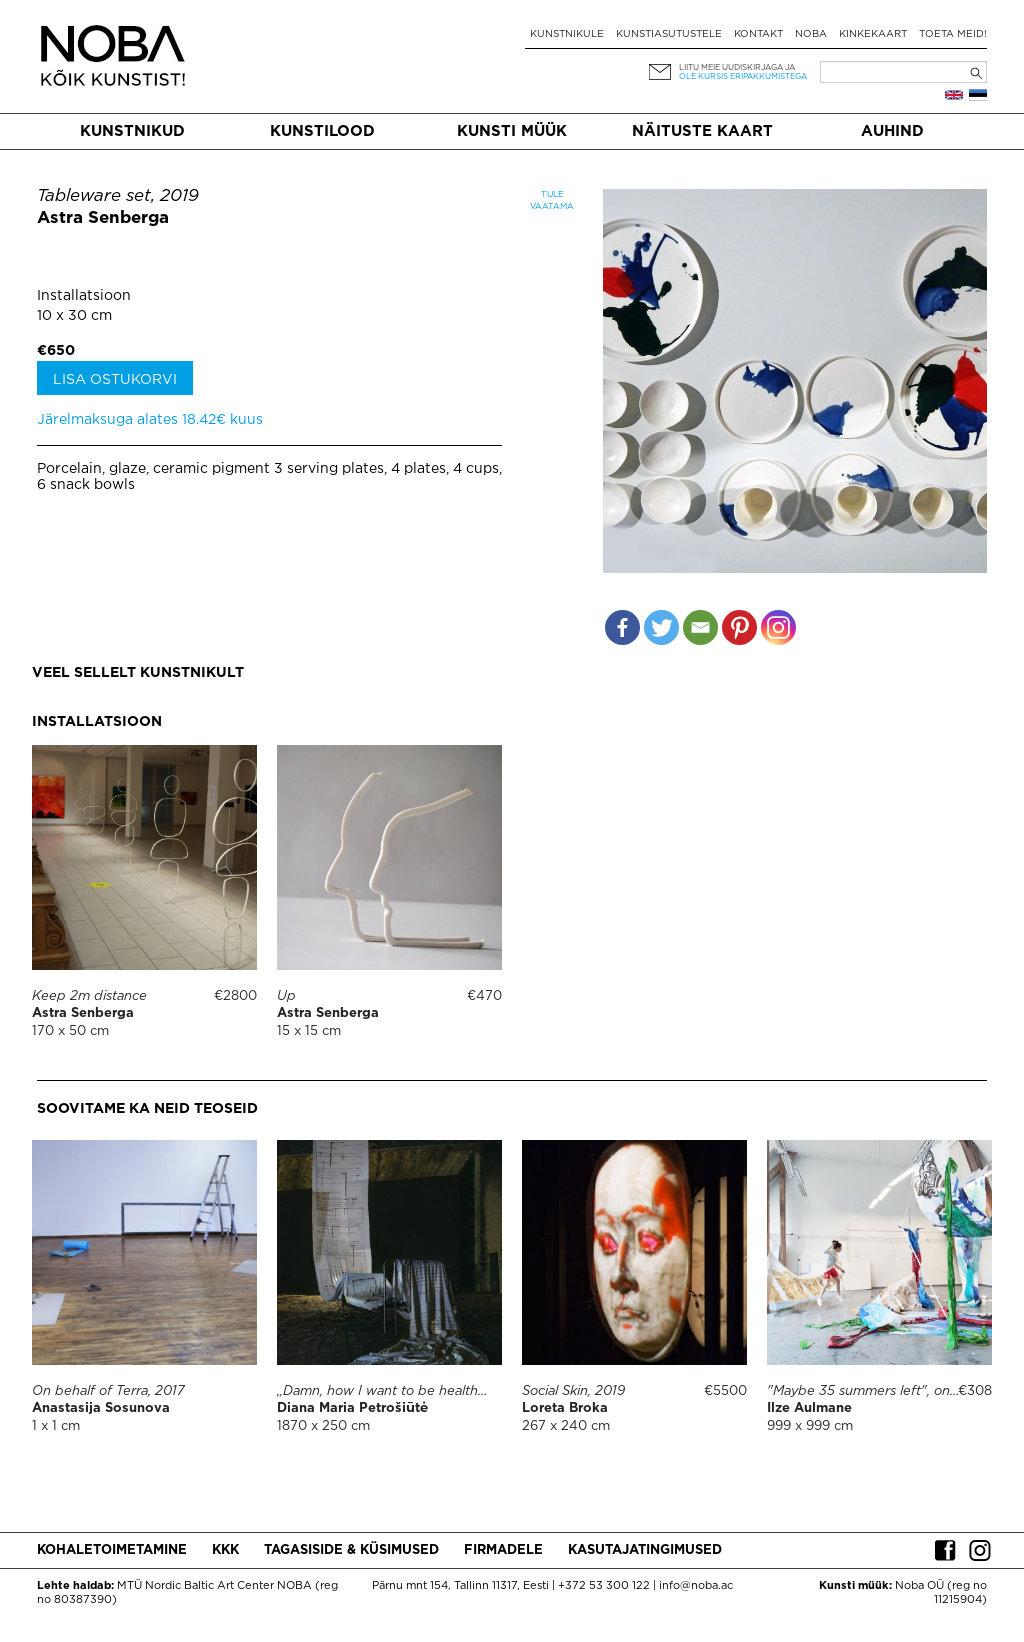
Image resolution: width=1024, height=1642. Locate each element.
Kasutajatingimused (645, 1550)
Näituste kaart (702, 131)
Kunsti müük (512, 131)
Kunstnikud (132, 131)
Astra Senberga (103, 218)
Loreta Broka (565, 1408)
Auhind (892, 131)
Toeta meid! (953, 34)
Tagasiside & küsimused (351, 1550)
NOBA (811, 34)
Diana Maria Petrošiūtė (352, 1408)
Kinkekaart (873, 34)
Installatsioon (84, 296)
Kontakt (758, 34)
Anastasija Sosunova (101, 1408)
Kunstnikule (567, 34)
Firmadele (503, 1550)
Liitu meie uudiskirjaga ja (737, 67)
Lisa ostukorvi (115, 380)
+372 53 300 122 (604, 1586)
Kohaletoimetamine (112, 1550)
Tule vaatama (552, 200)
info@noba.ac (696, 1586)
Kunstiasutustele (669, 34)
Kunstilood (322, 131)
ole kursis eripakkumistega (743, 76)
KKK (225, 1550)
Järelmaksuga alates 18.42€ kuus (150, 420)
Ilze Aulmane (809, 1408)
